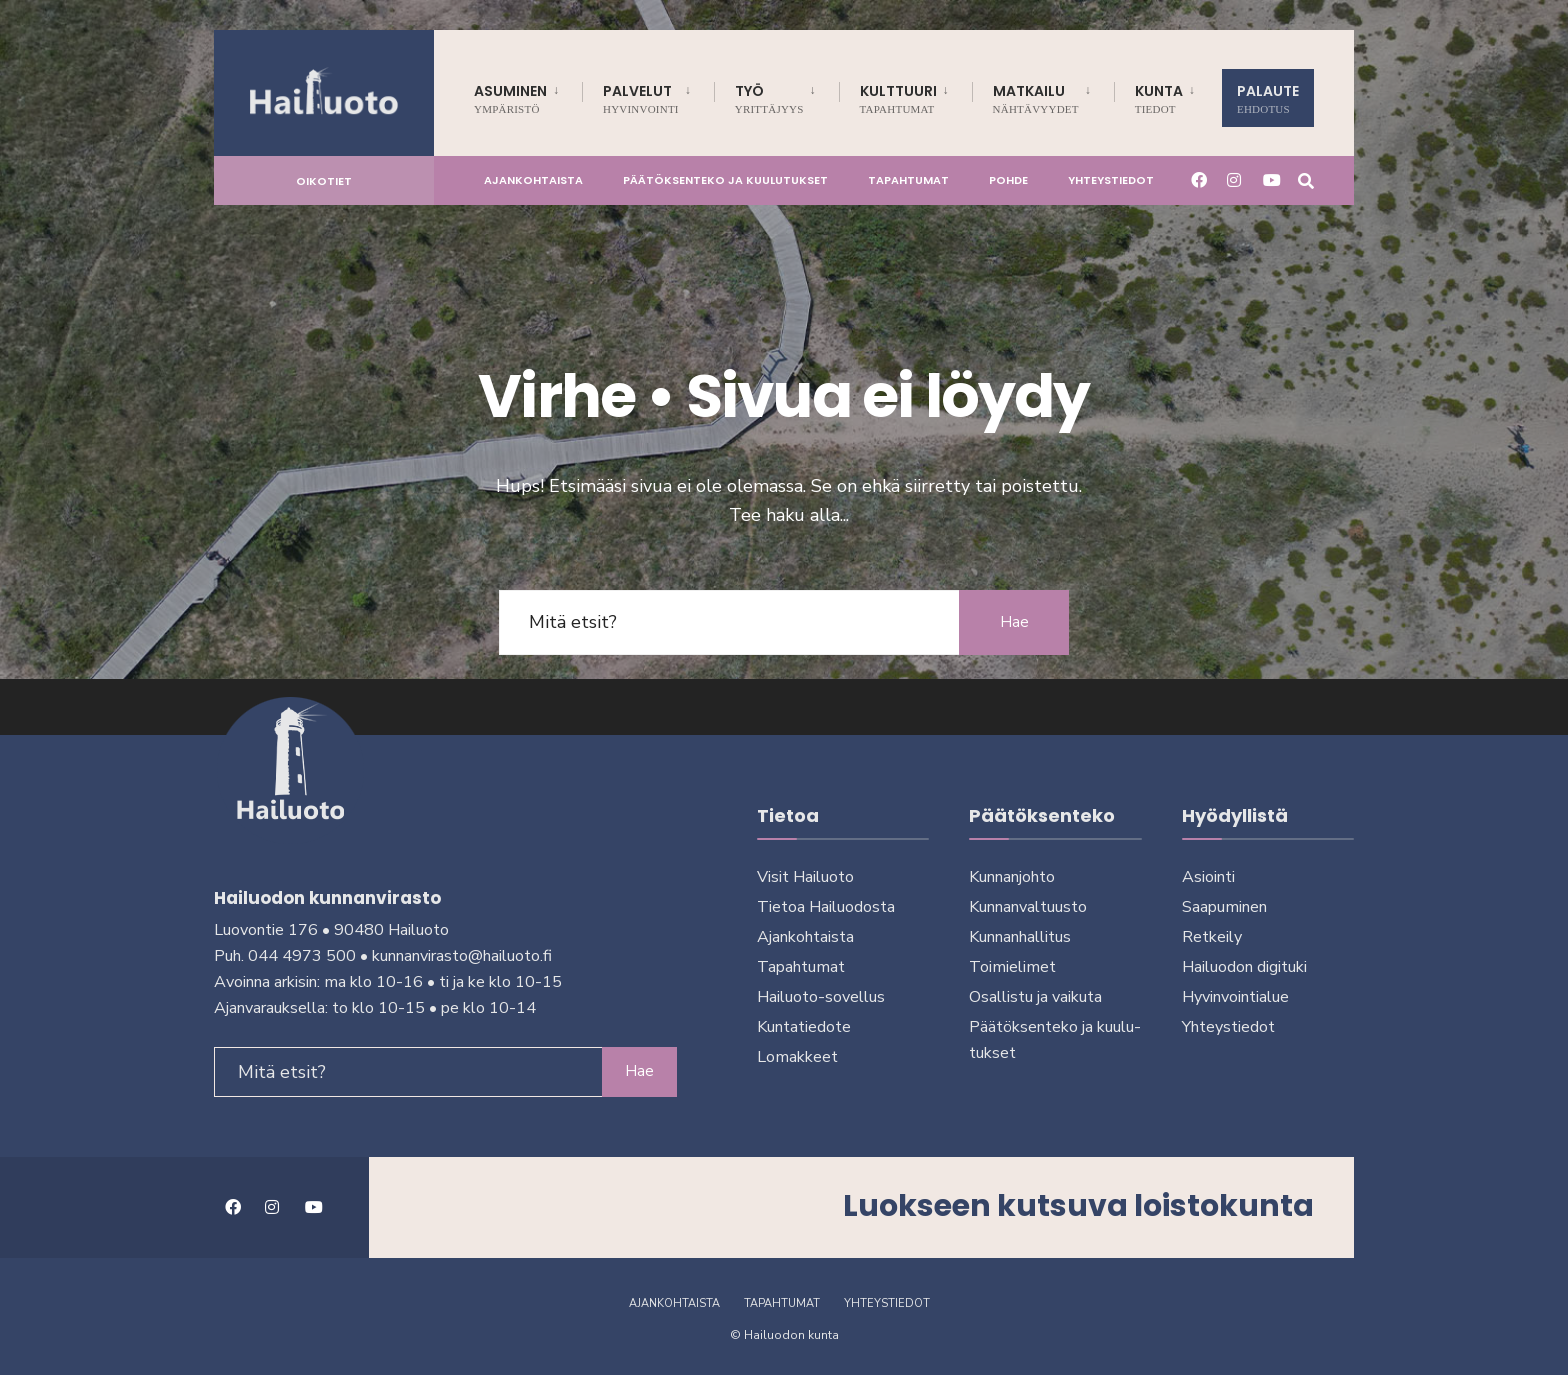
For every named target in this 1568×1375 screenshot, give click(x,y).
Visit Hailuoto (805, 877)
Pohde (1008, 180)
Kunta (1159, 98)
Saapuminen (1224, 907)
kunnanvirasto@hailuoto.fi (462, 956)
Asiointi (1208, 877)
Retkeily (1212, 937)
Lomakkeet (797, 1057)
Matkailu (1036, 98)
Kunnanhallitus (1020, 937)
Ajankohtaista (533, 180)
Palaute (1268, 98)
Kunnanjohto (1012, 877)
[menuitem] (528, 95)
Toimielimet (1012, 967)
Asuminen (510, 98)
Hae (1014, 622)
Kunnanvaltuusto (1028, 907)
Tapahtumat (908, 180)
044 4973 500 (302, 956)
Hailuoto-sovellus (821, 997)
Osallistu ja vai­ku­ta (1035, 997)
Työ (769, 98)
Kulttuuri (898, 98)
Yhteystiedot (1111, 180)
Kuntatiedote (804, 1027)
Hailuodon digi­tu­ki (1244, 967)
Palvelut (641, 98)
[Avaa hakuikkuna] (1306, 179)
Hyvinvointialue (1235, 997)
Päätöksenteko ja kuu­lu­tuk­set (725, 180)
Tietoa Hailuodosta (826, 907)
